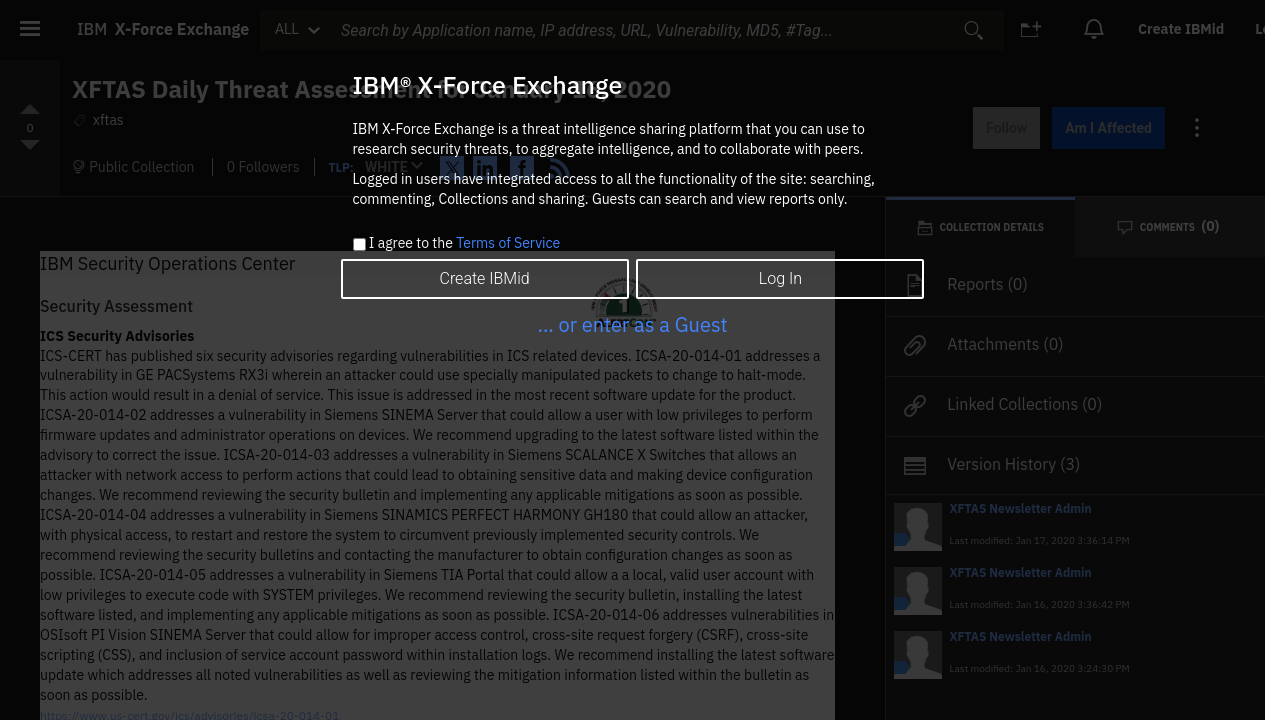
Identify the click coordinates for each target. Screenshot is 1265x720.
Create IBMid (484, 278)
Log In (780, 278)
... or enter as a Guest (632, 324)
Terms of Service (508, 243)
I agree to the (464, 244)
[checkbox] (359, 244)
